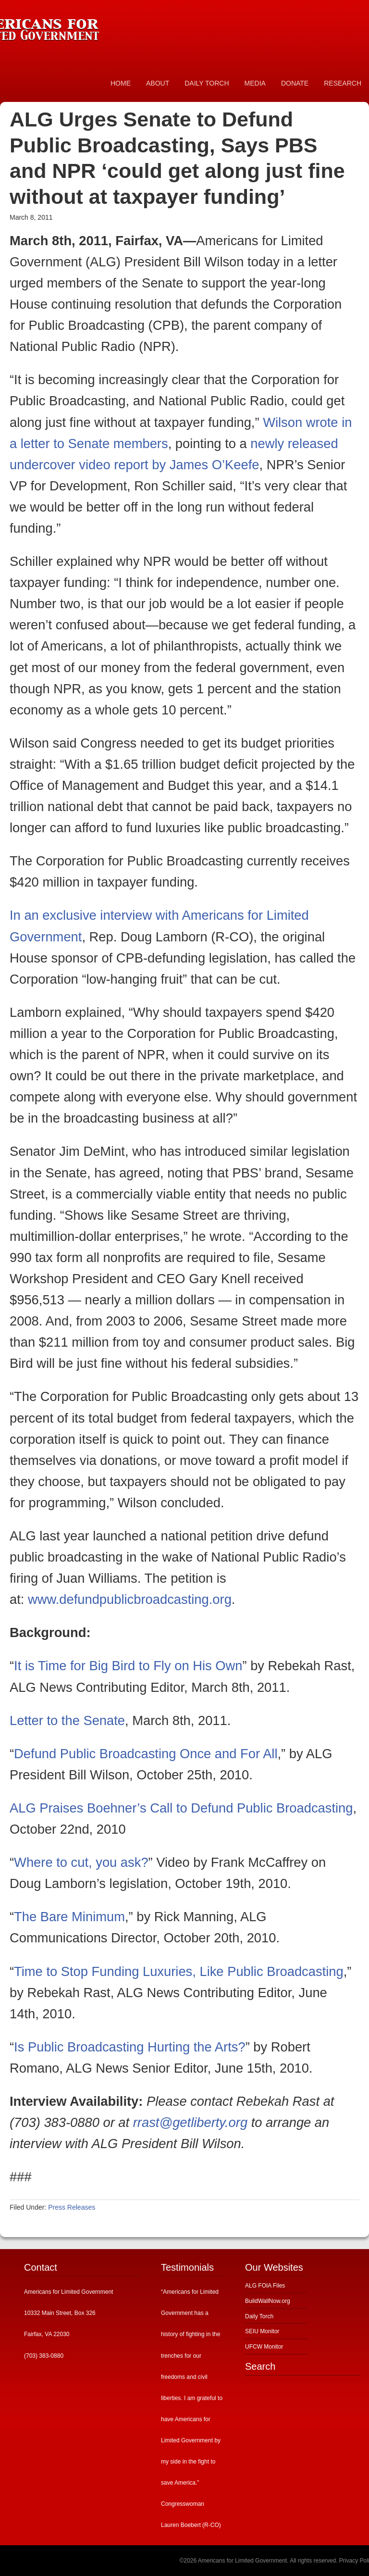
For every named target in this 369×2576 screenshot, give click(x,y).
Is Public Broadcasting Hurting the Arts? (130, 2046)
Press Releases (71, 2207)
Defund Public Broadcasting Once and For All (145, 1753)
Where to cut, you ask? (81, 1862)
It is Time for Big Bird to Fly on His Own (128, 1665)
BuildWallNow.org (267, 2301)
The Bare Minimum (69, 1916)
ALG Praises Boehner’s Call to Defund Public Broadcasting (181, 1808)
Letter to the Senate (67, 1720)
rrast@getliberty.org (190, 2122)
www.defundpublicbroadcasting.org (130, 1599)
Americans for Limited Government (72, 26)
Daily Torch (259, 2316)
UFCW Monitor (264, 2346)
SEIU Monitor (262, 2331)
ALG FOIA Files (265, 2285)
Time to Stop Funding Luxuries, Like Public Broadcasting (179, 1971)
